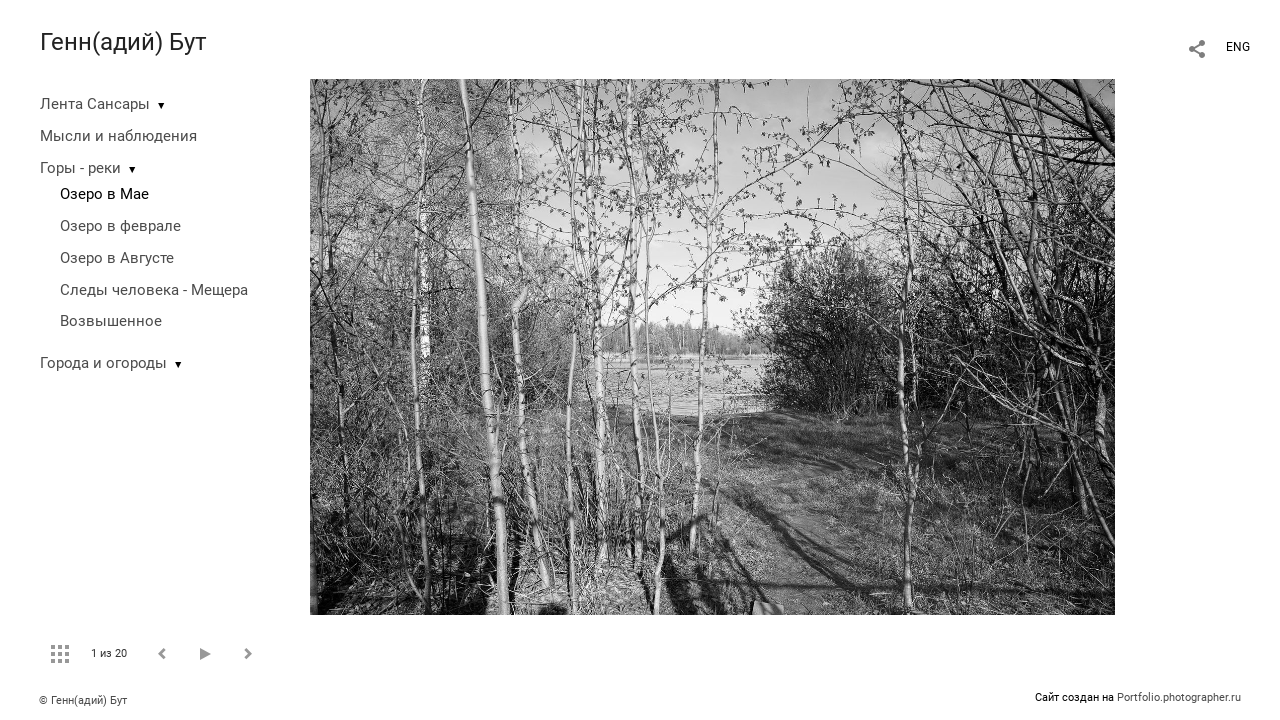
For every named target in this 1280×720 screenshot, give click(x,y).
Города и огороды (103, 363)
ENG (1238, 47)
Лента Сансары (95, 104)
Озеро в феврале (120, 226)
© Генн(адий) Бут (83, 700)
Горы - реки (80, 168)
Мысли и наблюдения (118, 136)
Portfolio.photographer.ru (1179, 697)
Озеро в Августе (117, 258)
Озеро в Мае (104, 194)
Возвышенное (111, 321)
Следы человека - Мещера (154, 290)
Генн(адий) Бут (123, 42)
